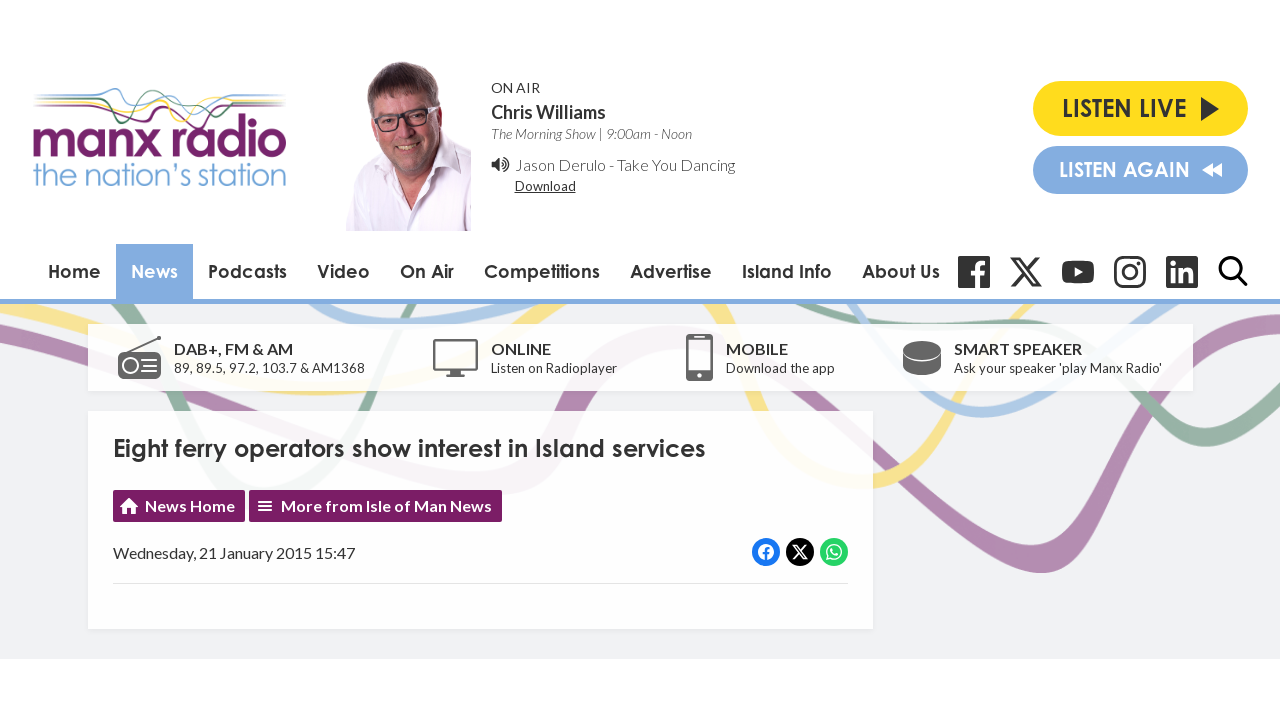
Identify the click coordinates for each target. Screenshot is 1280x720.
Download (545, 186)
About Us (901, 271)
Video (343, 271)
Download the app (780, 368)
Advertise (671, 271)
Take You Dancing (676, 164)
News (154, 271)
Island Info (787, 271)
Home (74, 271)
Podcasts (247, 271)
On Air (427, 271)
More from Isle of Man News (386, 505)
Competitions (542, 271)
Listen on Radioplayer (554, 368)
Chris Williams (548, 112)
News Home (190, 505)
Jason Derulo (560, 164)
